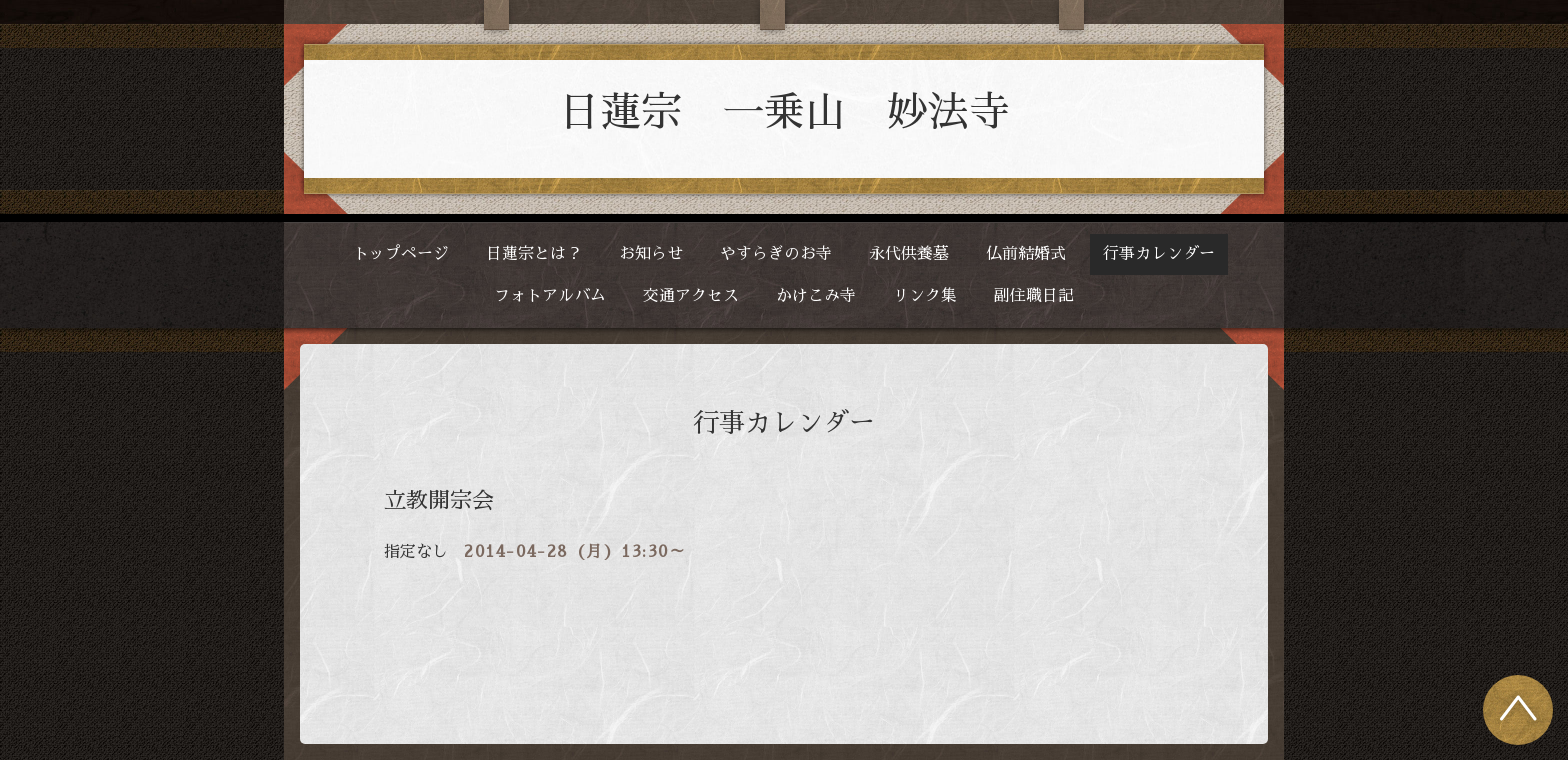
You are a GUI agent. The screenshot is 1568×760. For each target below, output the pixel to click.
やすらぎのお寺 (776, 254)
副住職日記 (1034, 296)
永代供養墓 (909, 254)
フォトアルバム (550, 296)
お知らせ (651, 254)
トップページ (401, 254)
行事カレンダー (1159, 254)
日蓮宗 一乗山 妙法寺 (784, 112)
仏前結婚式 (1026, 254)
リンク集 (925, 296)
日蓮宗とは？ (534, 254)
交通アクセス (691, 296)
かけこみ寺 (816, 296)
